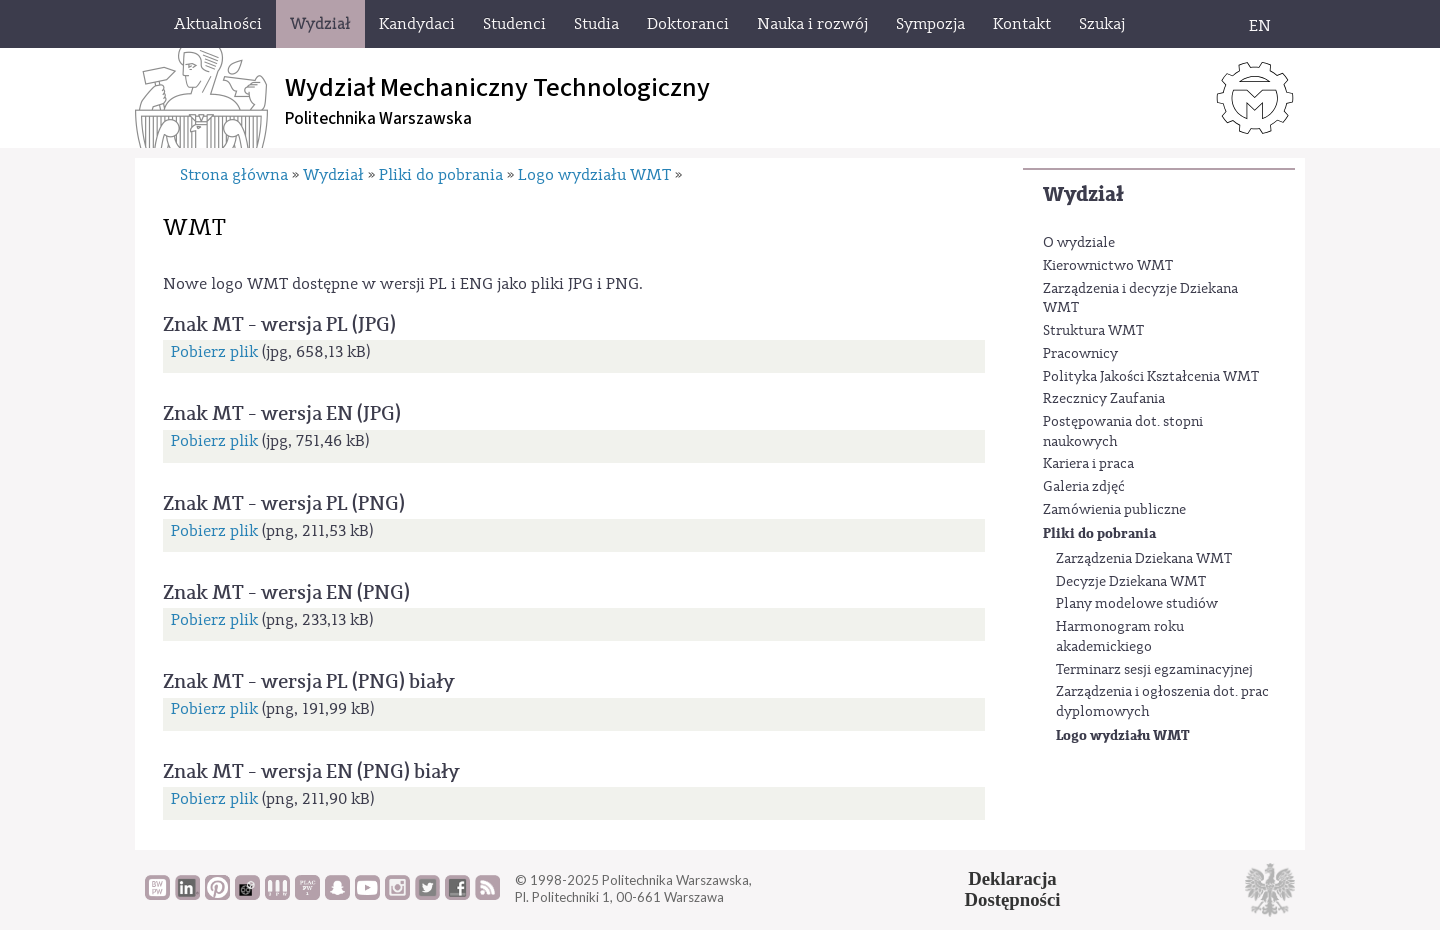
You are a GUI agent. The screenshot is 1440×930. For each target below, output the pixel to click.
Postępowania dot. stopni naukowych (1123, 432)
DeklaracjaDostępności (1013, 889)
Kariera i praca (1088, 464)
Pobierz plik (214, 352)
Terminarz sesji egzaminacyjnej (1154, 670)
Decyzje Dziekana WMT (1131, 582)
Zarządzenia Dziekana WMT (1144, 559)
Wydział (1083, 194)
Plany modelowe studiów (1137, 604)
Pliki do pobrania (1099, 533)
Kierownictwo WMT (1108, 266)
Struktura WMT (1093, 331)
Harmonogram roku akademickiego (1120, 637)
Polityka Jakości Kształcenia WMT (1151, 377)
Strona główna (234, 175)
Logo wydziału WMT (1123, 735)
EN (1260, 26)
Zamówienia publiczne (1114, 510)
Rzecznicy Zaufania (1104, 399)
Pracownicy (1080, 354)
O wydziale (1079, 243)
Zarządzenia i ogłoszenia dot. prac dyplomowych (1162, 702)
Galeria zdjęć (1084, 487)
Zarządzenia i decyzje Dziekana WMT (1140, 299)
